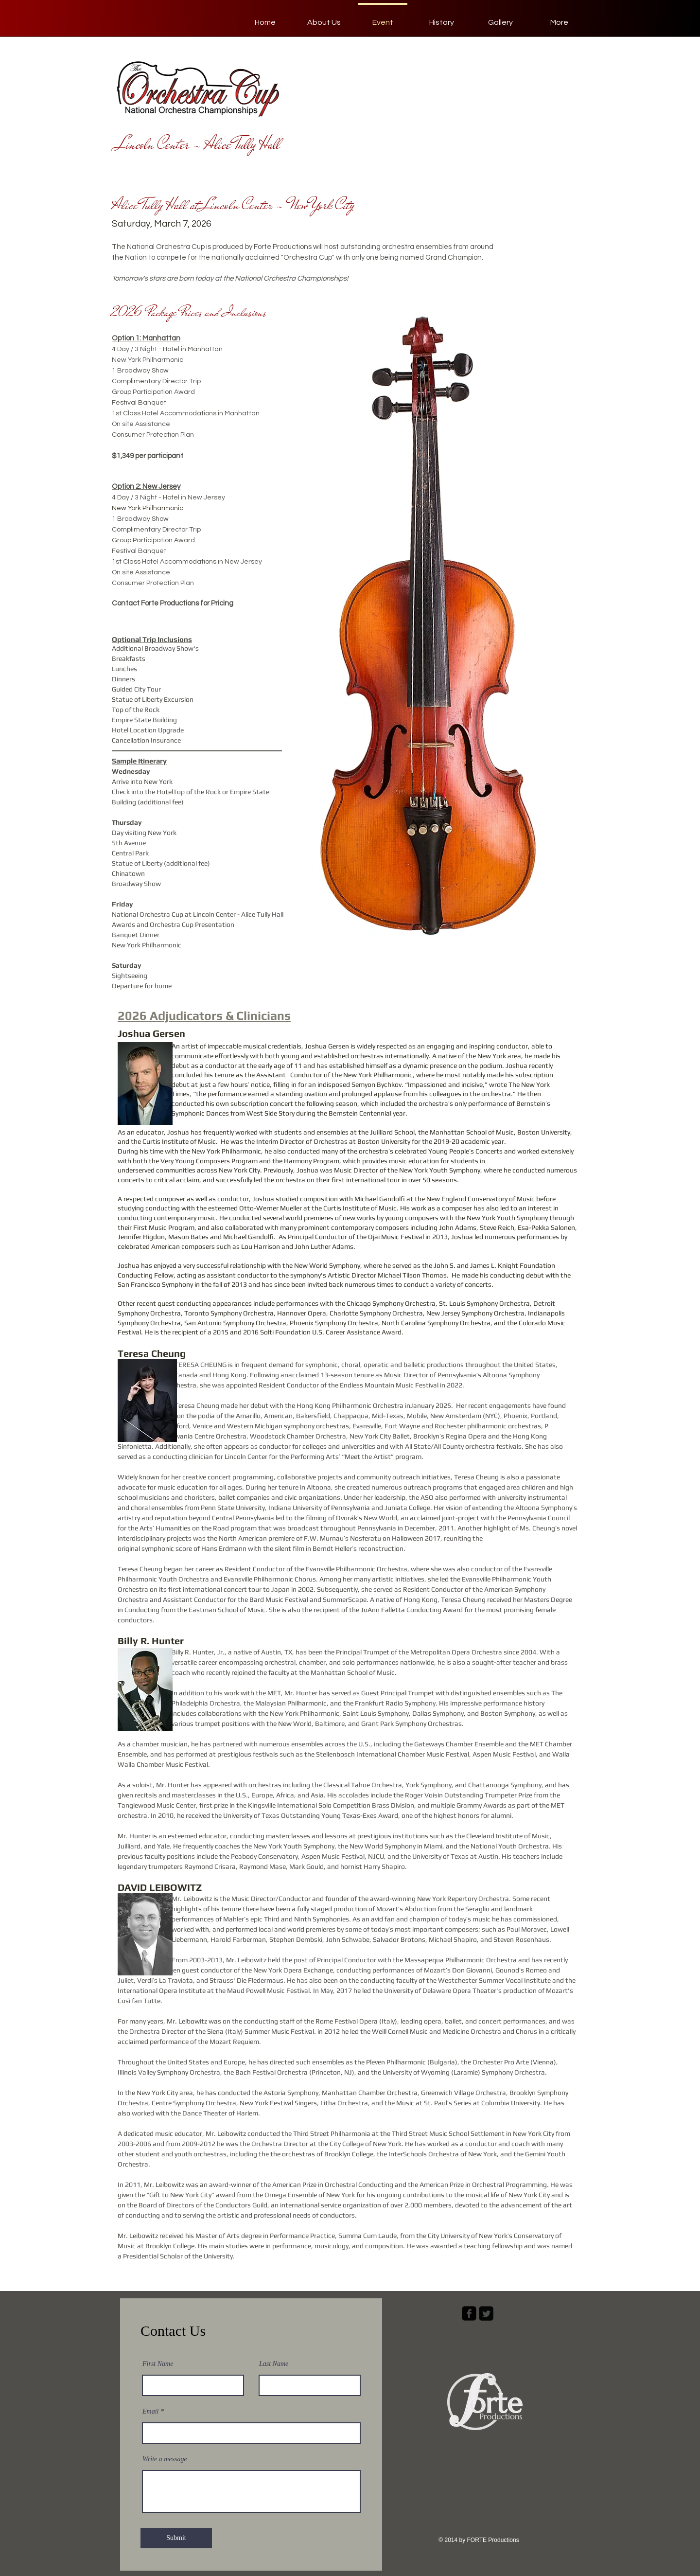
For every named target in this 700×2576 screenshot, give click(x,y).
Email (150, 2411)
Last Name (273, 2364)
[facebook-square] (469, 2313)
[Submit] (176, 2538)
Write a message (164, 2459)
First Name (157, 2364)
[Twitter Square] (486, 2313)
